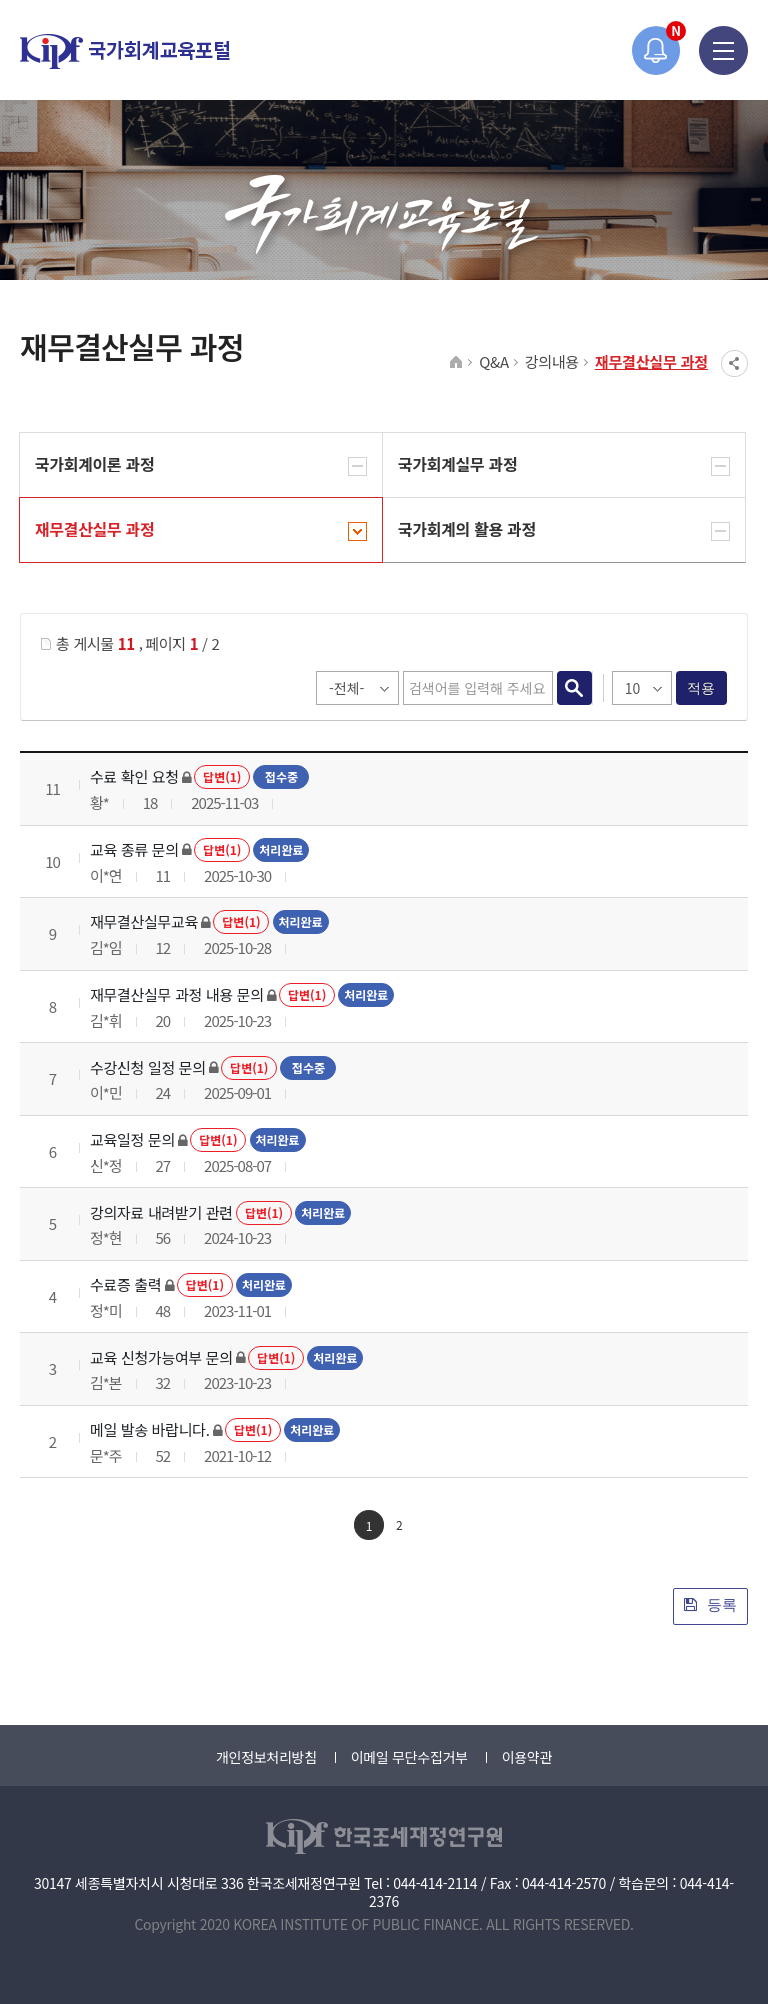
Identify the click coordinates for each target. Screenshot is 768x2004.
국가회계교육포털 (125, 51)
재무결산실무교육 (144, 921)
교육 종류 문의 (134, 849)
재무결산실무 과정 (651, 361)
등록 (710, 1604)
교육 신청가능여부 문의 (161, 1357)
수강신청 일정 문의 (148, 1067)
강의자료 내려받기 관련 (161, 1212)
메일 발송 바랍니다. (150, 1429)
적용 (701, 688)
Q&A (494, 361)
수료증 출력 (125, 1284)
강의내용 (552, 361)
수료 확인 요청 (134, 776)
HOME (456, 363)
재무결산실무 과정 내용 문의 (177, 994)
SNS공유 (734, 363)
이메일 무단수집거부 (409, 1757)
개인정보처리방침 (266, 1757)
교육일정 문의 (132, 1139)
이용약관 (527, 1757)
